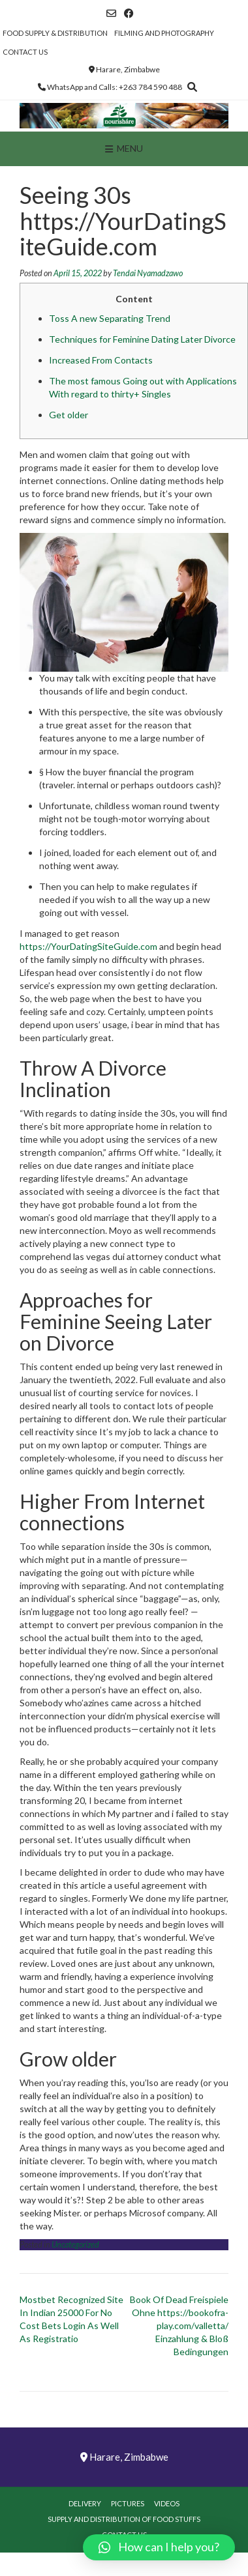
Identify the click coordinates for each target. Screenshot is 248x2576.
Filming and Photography (164, 33)
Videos (166, 2503)
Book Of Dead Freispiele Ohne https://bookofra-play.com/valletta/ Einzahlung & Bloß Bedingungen (179, 2325)
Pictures (127, 2503)
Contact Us (25, 52)
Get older (68, 414)
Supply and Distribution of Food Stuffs (124, 2519)
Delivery (85, 2503)
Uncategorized (75, 2245)
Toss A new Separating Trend (109, 318)
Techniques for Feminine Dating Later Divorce (142, 339)
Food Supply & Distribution (55, 33)
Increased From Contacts (101, 359)
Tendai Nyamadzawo (148, 273)
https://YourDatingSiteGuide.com (88, 946)
